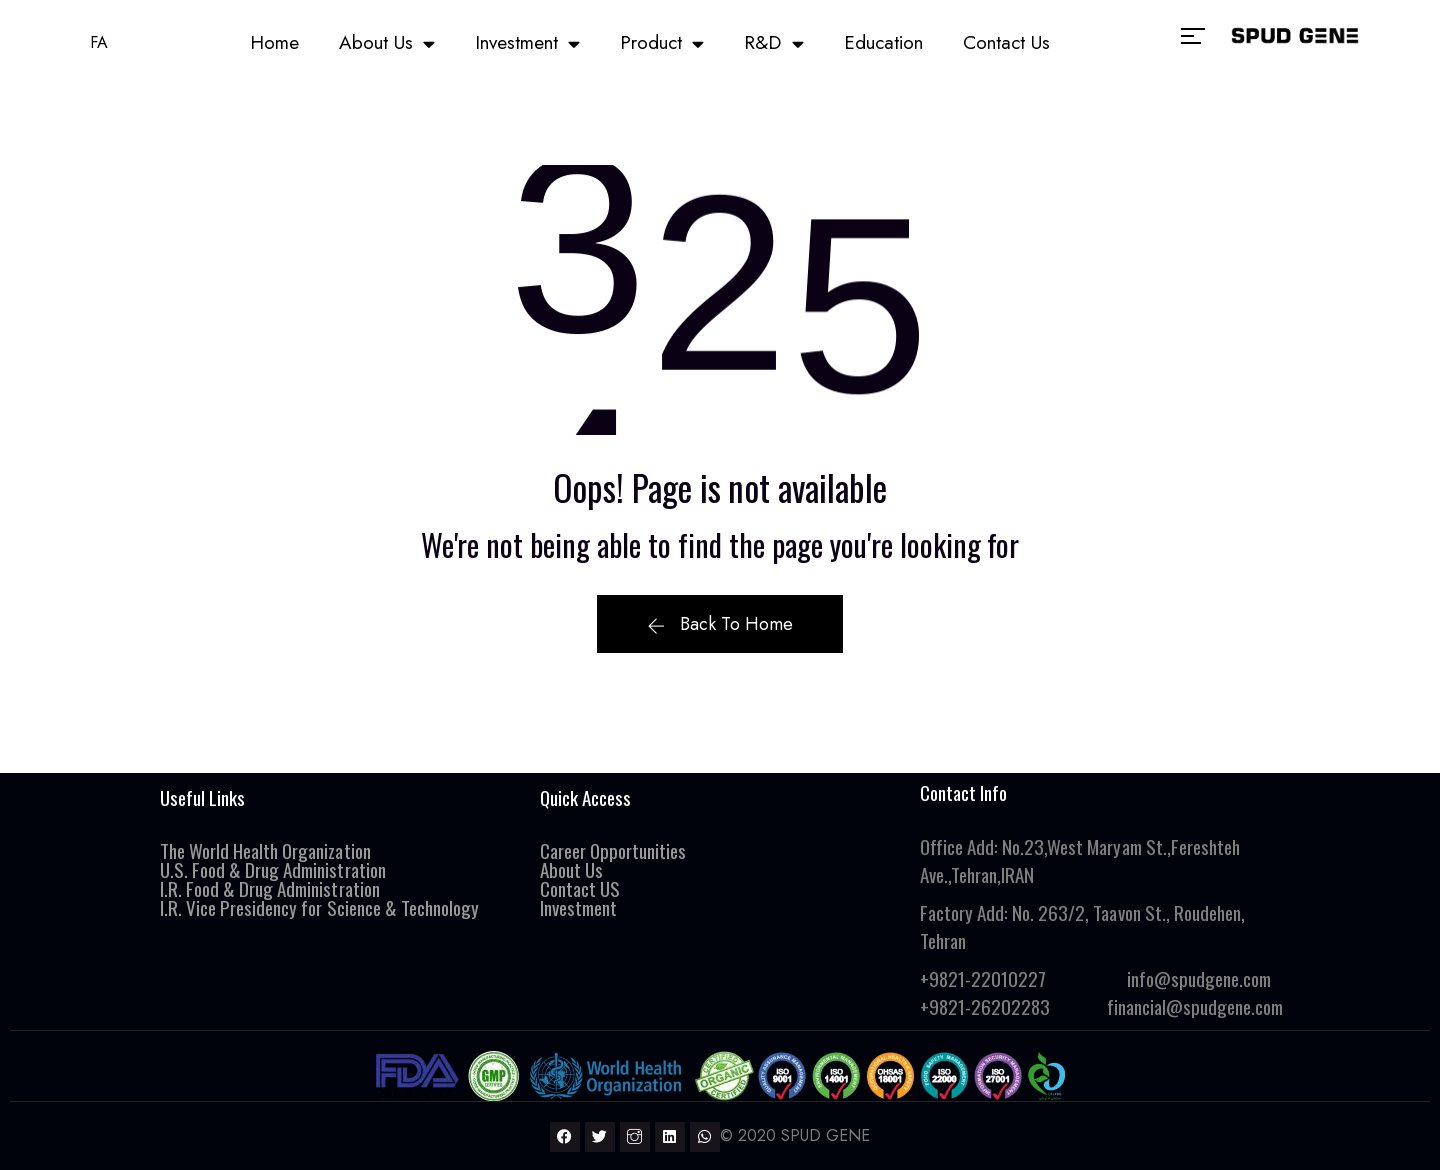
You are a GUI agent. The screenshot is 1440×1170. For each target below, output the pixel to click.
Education (883, 42)
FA (99, 42)
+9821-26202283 (985, 1006)
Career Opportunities (613, 850)
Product (662, 43)
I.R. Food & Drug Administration (272, 888)
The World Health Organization (265, 850)
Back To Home (719, 624)
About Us (387, 43)
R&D (773, 43)
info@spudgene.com (1199, 978)
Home (274, 42)
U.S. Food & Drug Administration (273, 869)
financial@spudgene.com (1195, 1006)
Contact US (580, 888)
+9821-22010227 (983, 978)
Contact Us (1006, 42)
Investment (527, 43)
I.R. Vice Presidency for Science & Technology (319, 907)
